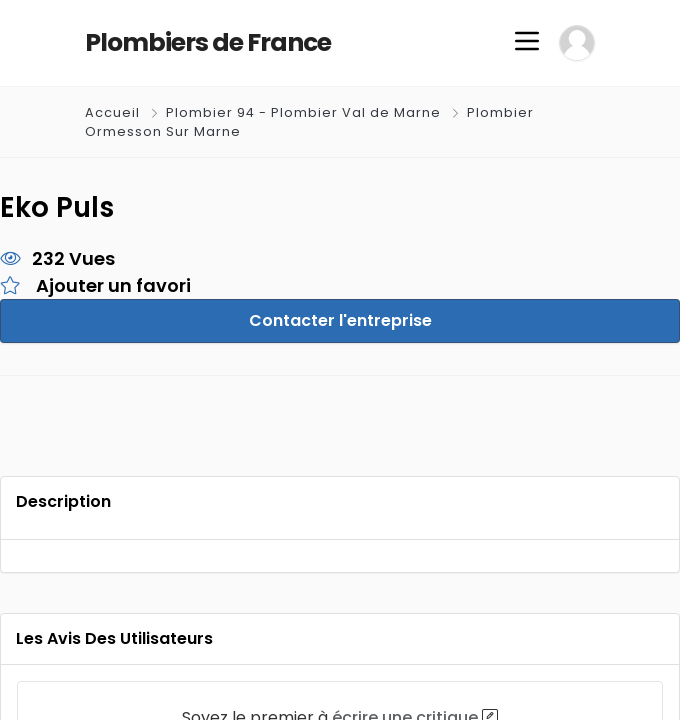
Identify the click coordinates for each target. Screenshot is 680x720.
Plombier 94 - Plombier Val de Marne (303, 112)
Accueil (114, 112)
